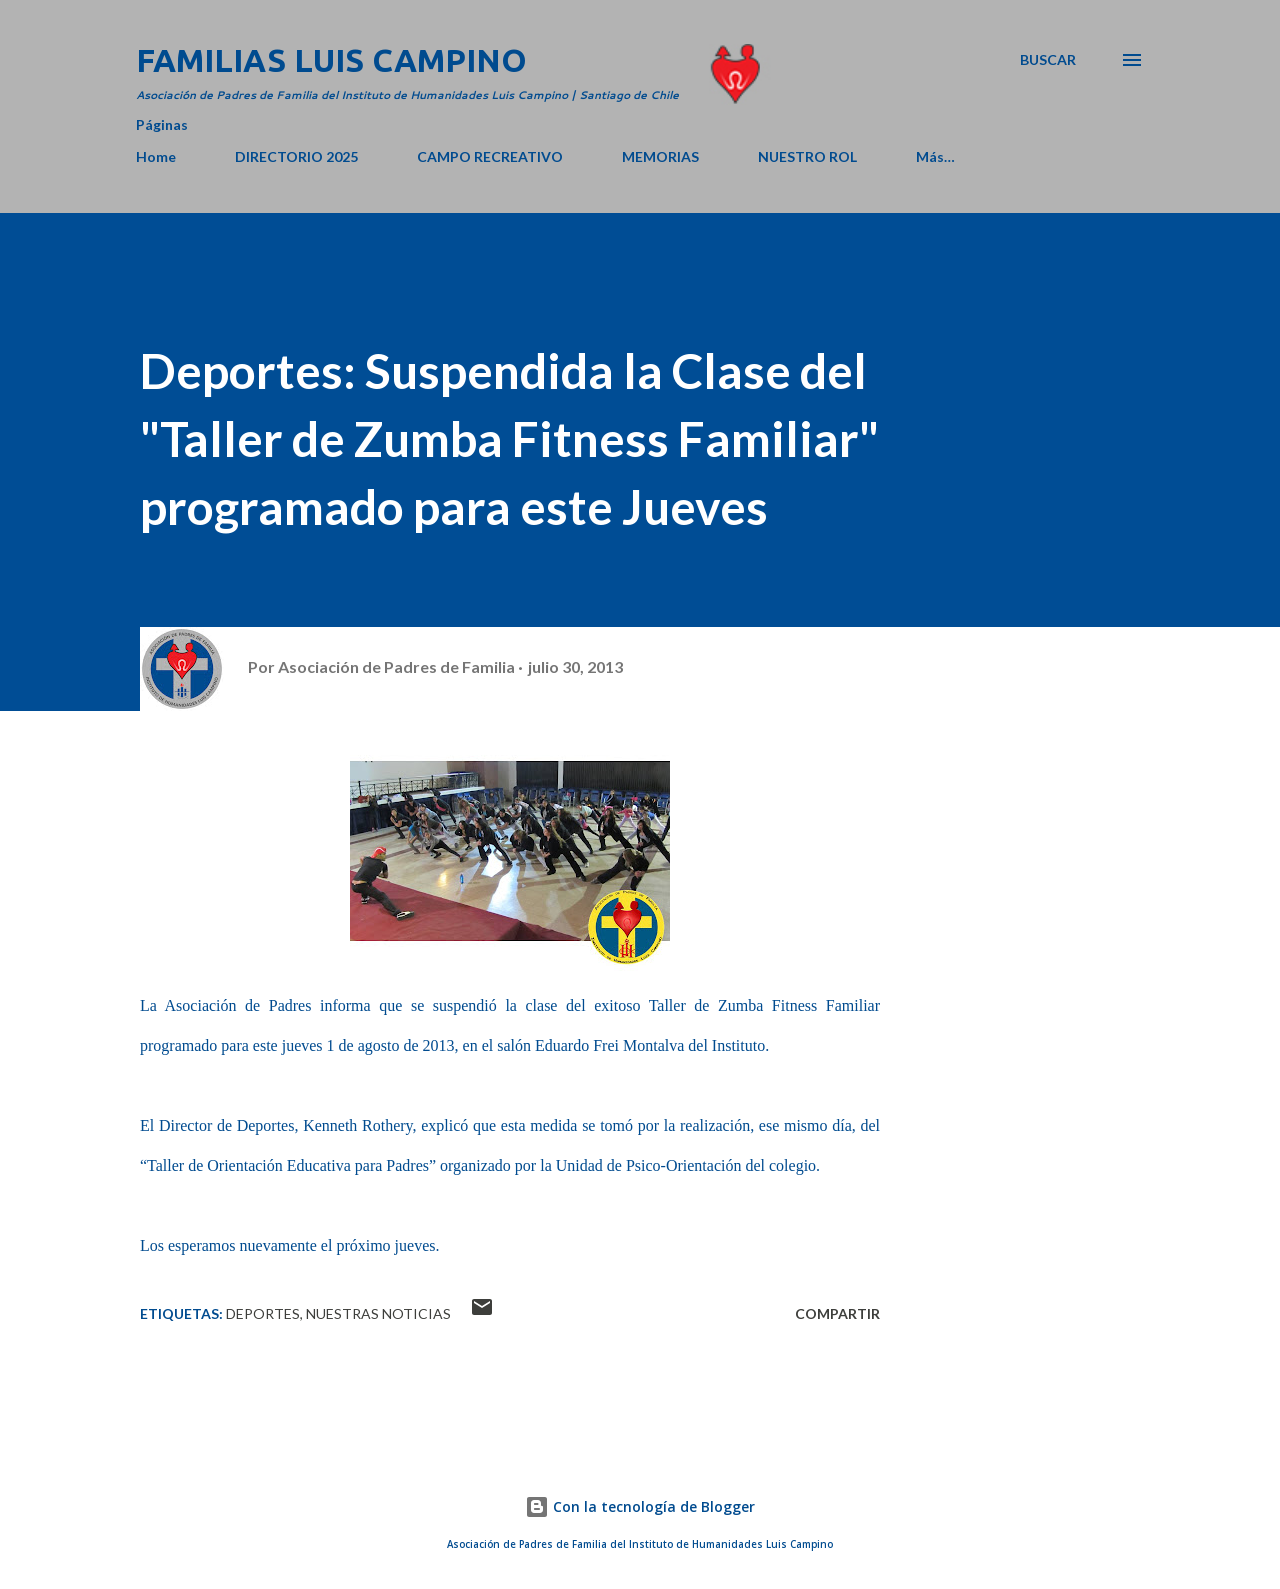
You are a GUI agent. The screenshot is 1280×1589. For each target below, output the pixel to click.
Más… (935, 156)
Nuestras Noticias (378, 1313)
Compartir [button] (837, 1313)
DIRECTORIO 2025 (296, 156)
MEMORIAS (660, 156)
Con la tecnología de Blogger (640, 1506)
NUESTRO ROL (807, 156)
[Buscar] (1048, 60)
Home (156, 156)
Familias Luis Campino (331, 60)
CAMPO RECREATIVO (490, 156)
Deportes (263, 1313)
